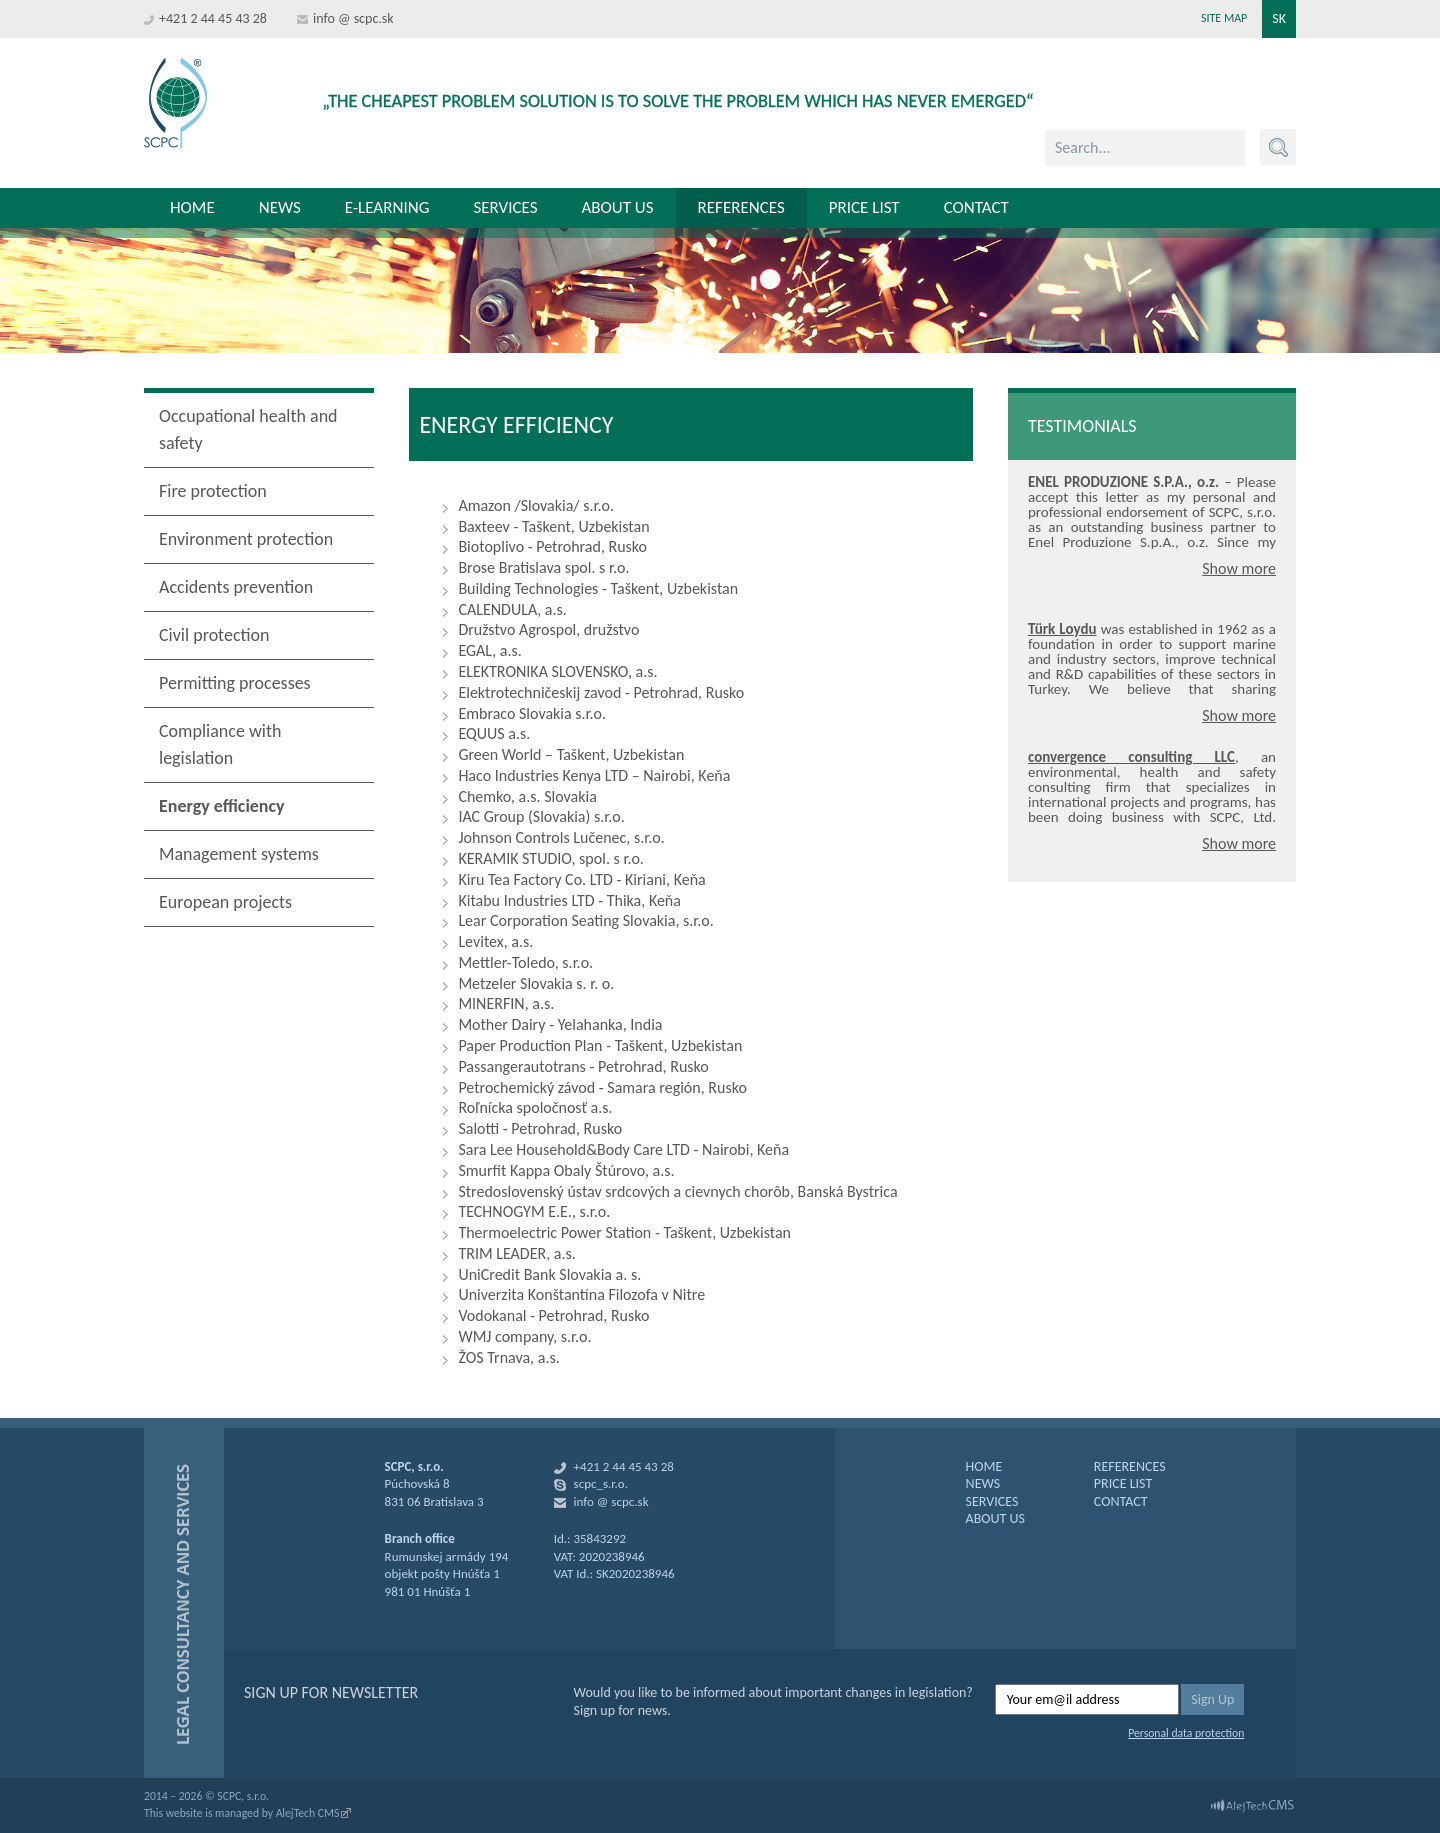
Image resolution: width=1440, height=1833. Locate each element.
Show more (1239, 569)
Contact (976, 207)
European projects (225, 902)
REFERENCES (1130, 1466)
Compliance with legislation (220, 744)
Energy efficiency (222, 806)
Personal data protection (1186, 1733)
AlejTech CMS (308, 1813)
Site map (1224, 18)
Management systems (239, 854)
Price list (864, 207)
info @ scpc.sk (353, 18)
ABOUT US (995, 1518)
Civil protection (214, 635)
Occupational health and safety (248, 429)
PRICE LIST (1123, 1483)
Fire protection (213, 491)
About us (617, 207)
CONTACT (1121, 1501)
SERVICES (992, 1501)
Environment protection (246, 539)
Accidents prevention (236, 587)
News (280, 207)
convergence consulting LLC (1131, 757)
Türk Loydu (1062, 629)
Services (505, 207)
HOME (984, 1466)
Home (192, 207)
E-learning (387, 207)
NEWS (983, 1483)
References (741, 207)
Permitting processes (235, 683)
